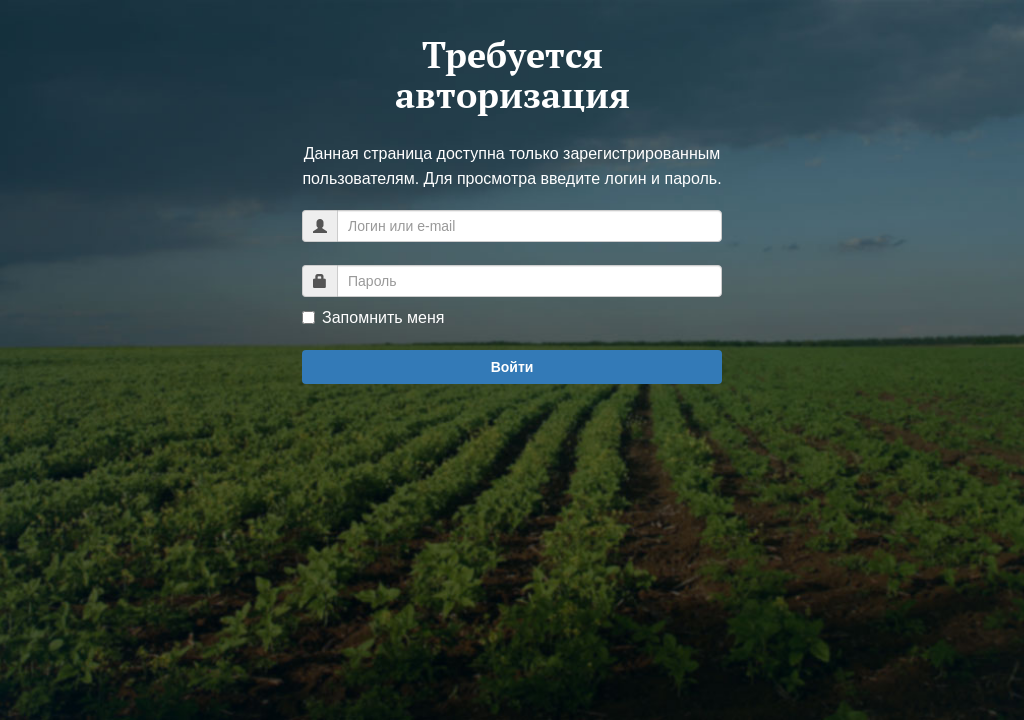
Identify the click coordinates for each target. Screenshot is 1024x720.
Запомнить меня (373, 317)
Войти (512, 367)
